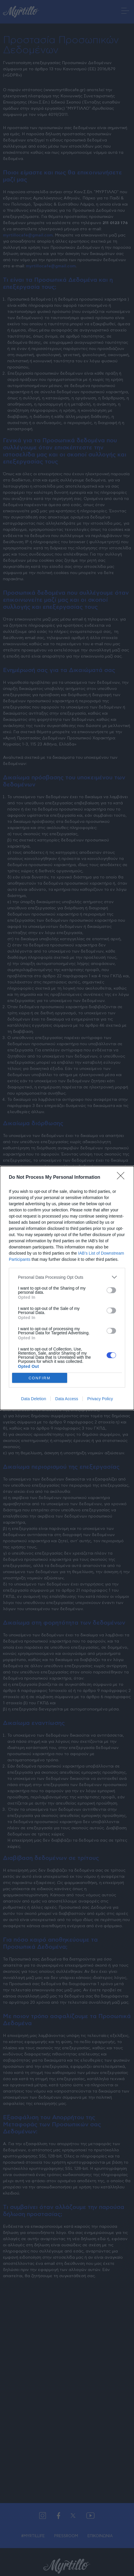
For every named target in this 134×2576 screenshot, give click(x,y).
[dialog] (67, 1288)
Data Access (66, 1398)
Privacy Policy (100, 1398)
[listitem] (67, 1277)
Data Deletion (33, 1398)
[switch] (111, 1290)
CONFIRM (40, 1378)
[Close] (122, 1177)
